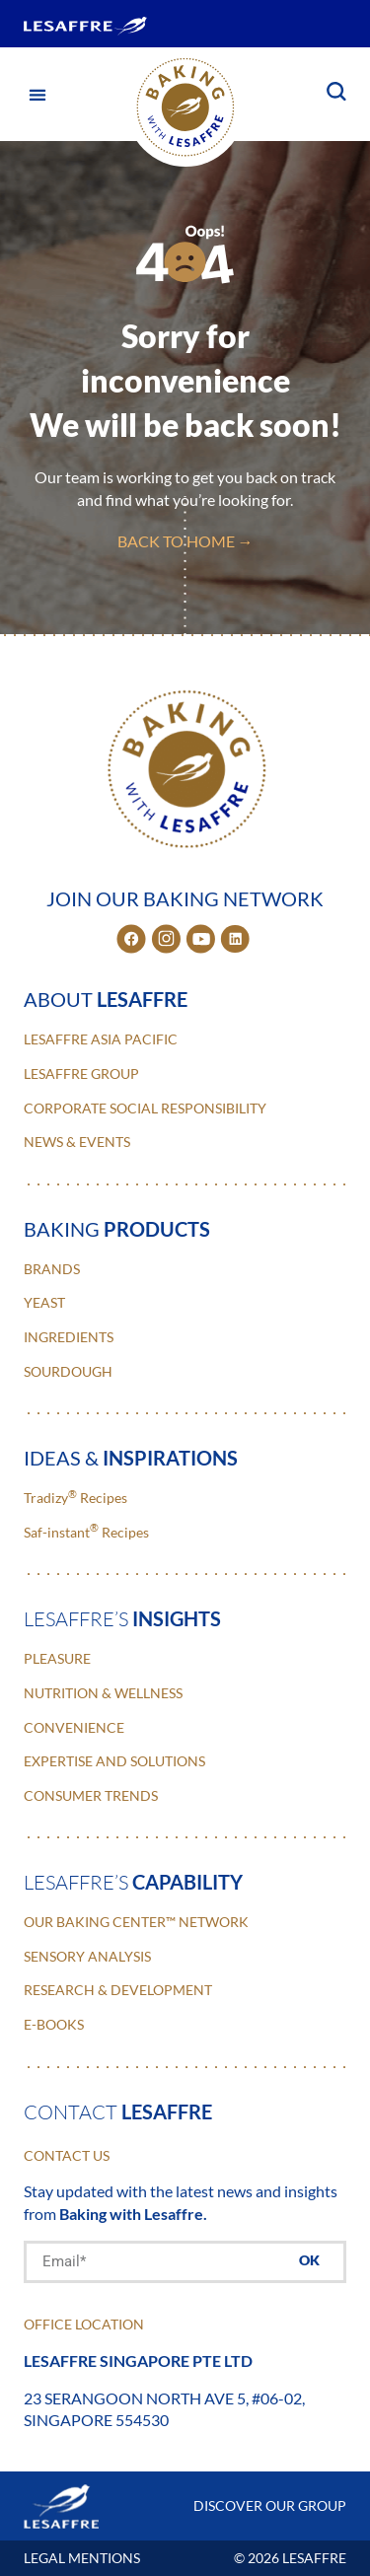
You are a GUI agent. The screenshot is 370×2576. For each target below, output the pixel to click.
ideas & (131, 1457)
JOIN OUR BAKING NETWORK (185, 898)
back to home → (185, 541)
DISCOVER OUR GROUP (269, 2505)
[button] (37, 94)
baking (117, 1229)
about (105, 999)
